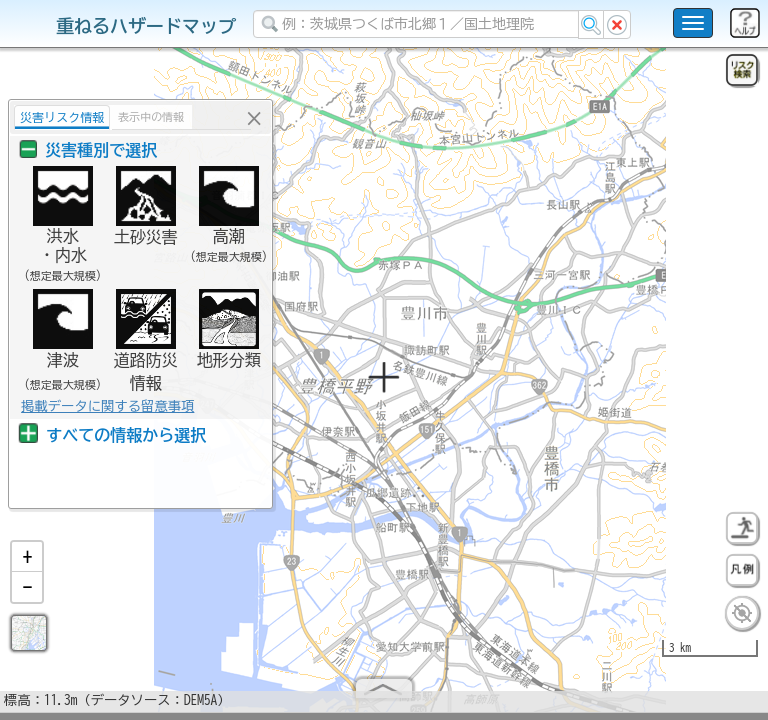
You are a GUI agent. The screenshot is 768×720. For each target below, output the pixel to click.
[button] (27, 565)
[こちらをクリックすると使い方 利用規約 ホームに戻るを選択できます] (693, 23)
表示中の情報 (146, 116)
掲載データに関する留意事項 (102, 406)
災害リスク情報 (57, 117)
